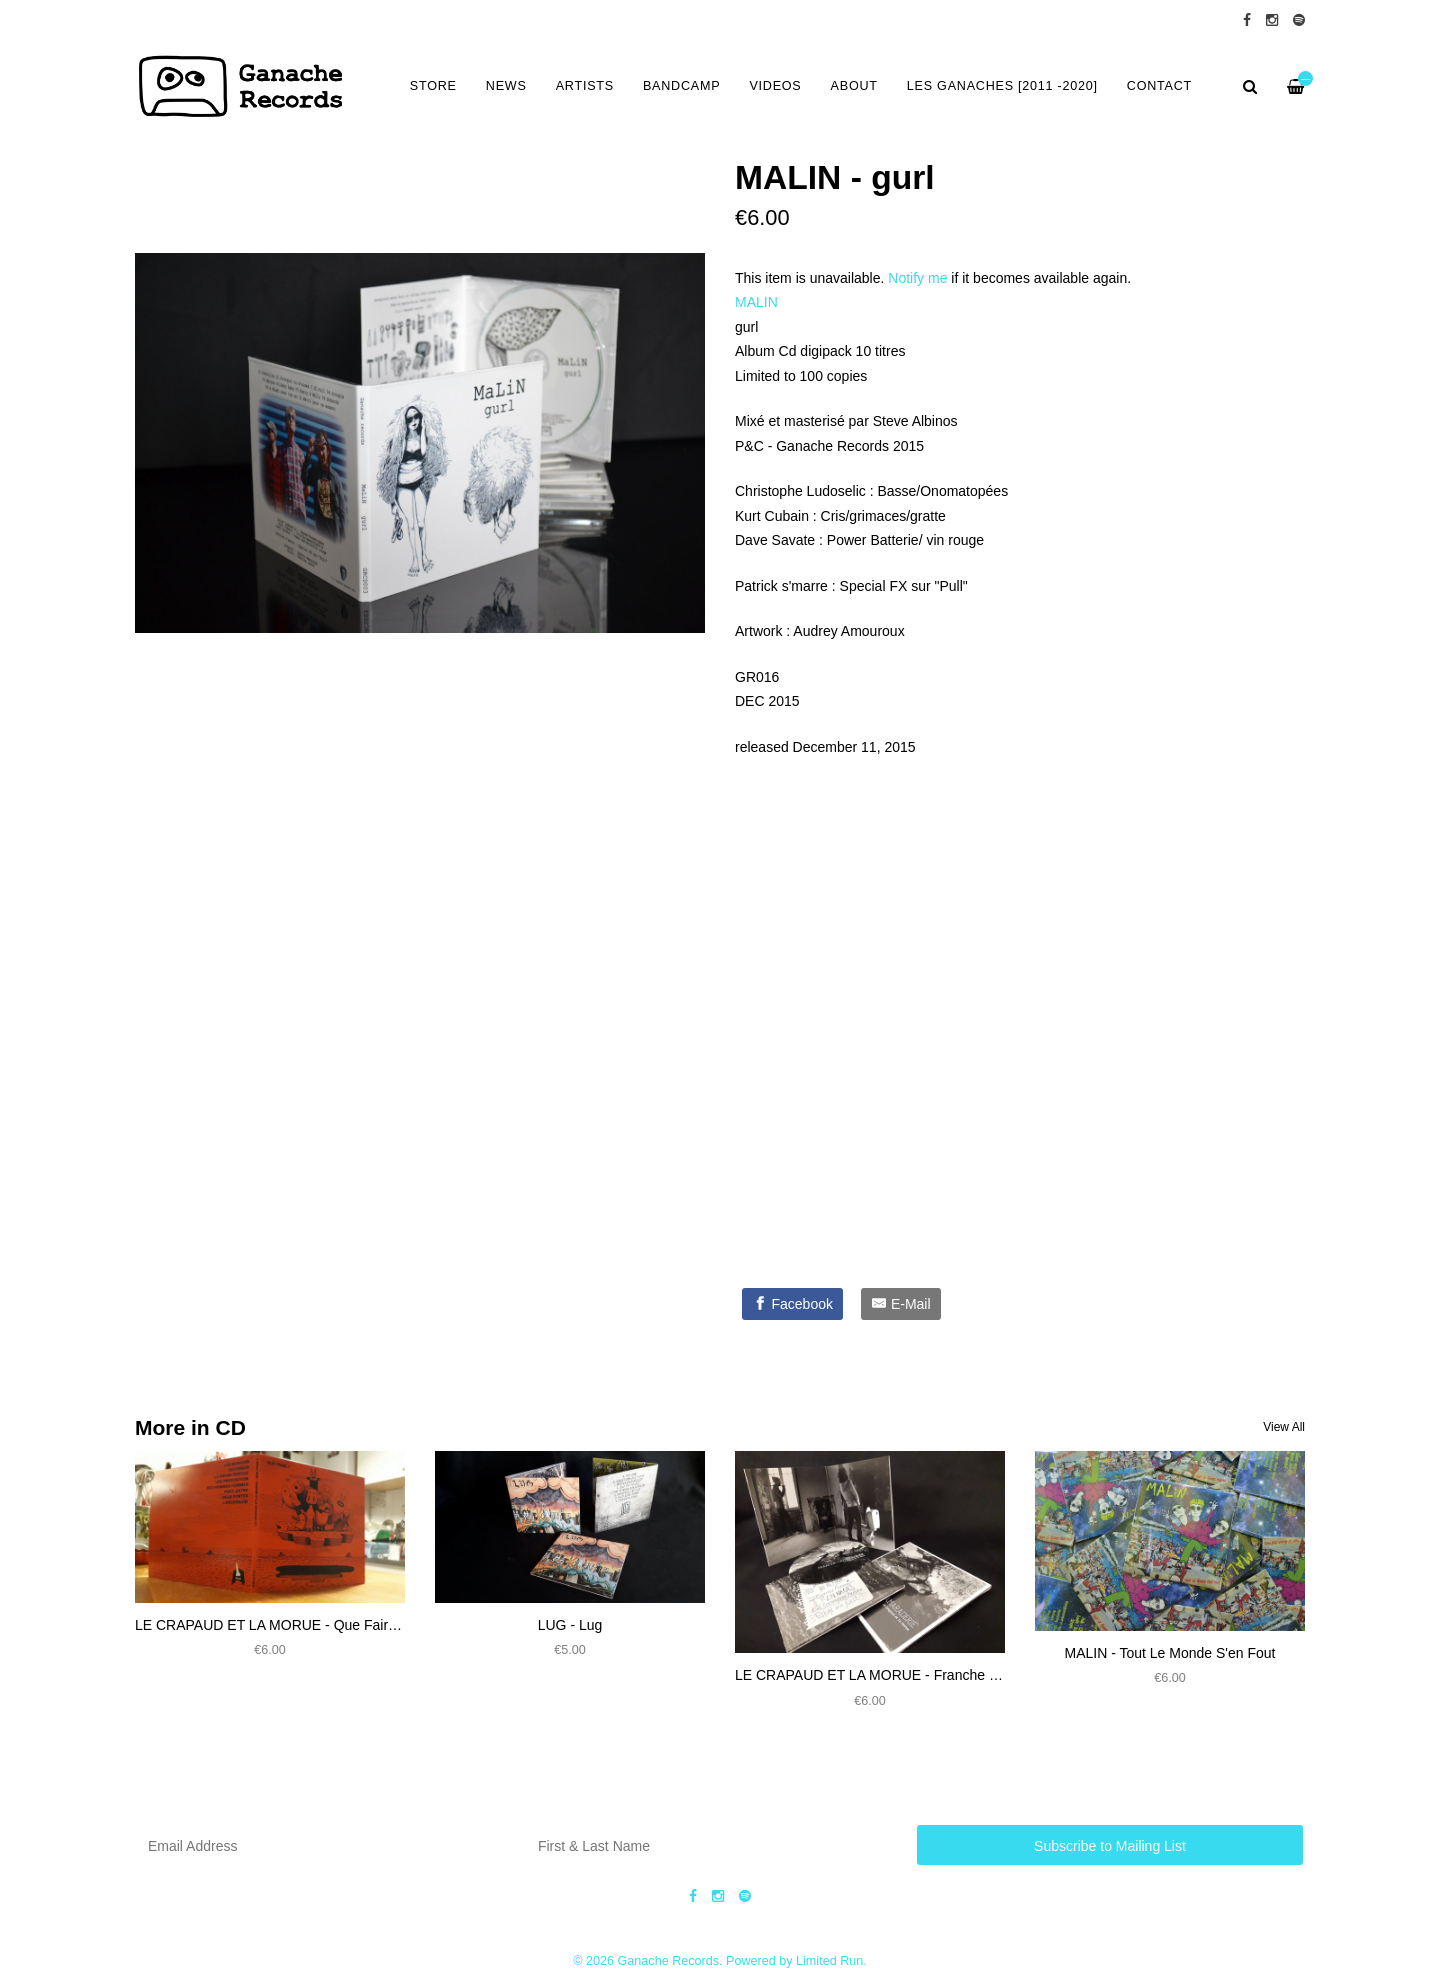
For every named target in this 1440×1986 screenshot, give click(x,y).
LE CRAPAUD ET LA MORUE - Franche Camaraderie (902, 1675)
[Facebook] (792, 1304)
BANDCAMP (681, 86)
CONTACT (1159, 86)
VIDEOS (775, 86)
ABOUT (854, 86)
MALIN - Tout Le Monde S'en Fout (1170, 1653)
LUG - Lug (570, 1625)
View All (1284, 1427)
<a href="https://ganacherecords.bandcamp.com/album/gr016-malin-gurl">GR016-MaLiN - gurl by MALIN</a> (935, 1016)
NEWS (506, 86)
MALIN (756, 302)
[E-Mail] (901, 1304)
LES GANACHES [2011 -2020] (1002, 86)
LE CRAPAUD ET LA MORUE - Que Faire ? (271, 1625)
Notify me (917, 278)
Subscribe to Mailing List (1110, 1846)
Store (433, 86)
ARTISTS (585, 86)
